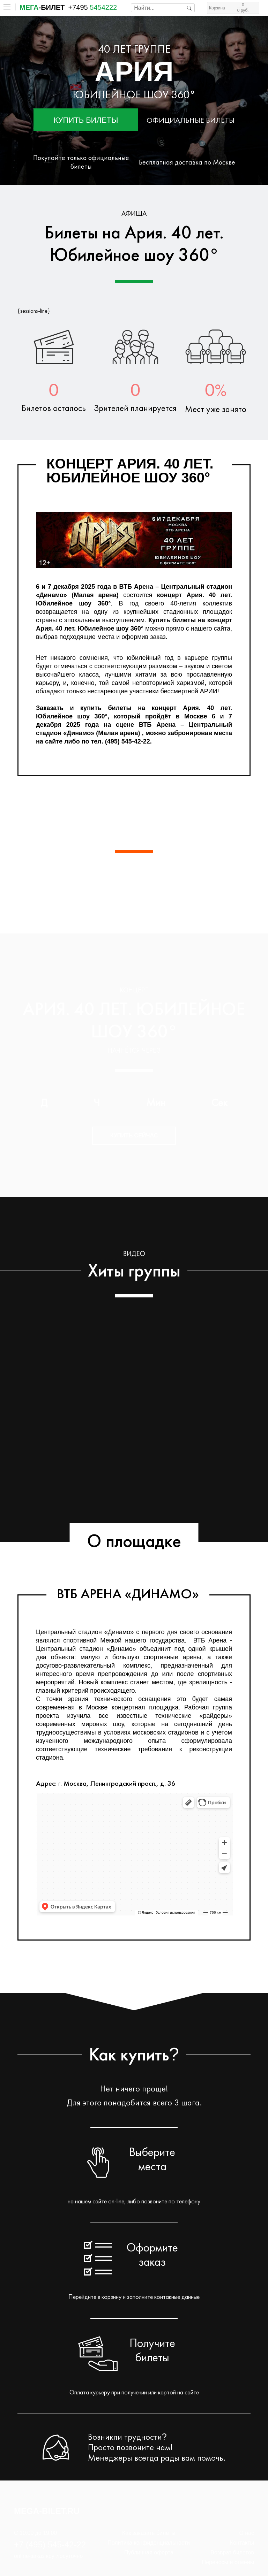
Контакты (242, 2543)
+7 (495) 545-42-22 (50, 2544)
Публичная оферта (148, 2552)
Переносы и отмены (228, 2562)
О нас (246, 2533)
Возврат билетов (232, 2552)
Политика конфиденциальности (148, 2543)
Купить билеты (86, 120)
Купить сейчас (134, 1135)
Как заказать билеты (149, 2533)
